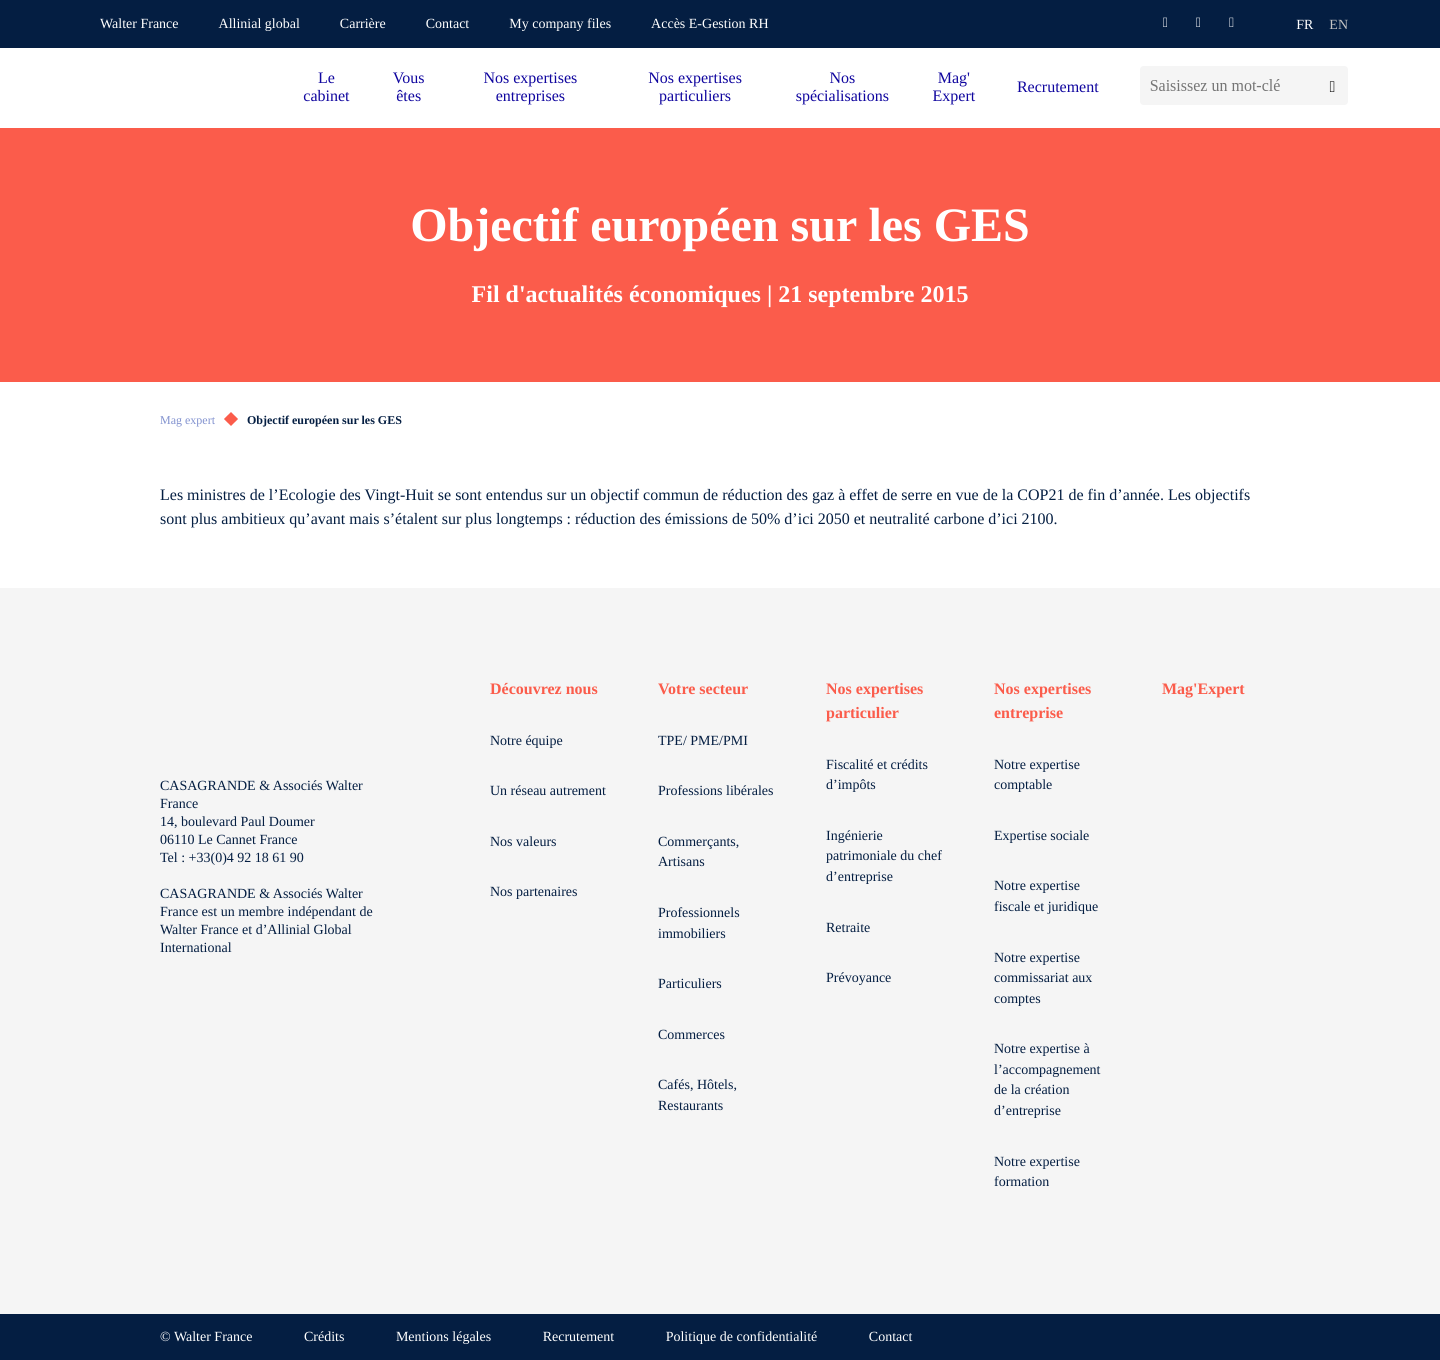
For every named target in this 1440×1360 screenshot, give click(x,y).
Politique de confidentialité (742, 1337)
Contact (448, 24)
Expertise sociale (1041, 836)
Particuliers (690, 984)
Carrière (363, 24)
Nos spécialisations (842, 87)
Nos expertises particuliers (695, 87)
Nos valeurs (523, 842)
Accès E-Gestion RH (709, 24)
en (1338, 25)
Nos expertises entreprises (530, 87)
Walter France (139, 24)
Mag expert (187, 420)
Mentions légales (443, 1337)
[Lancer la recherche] (1332, 85)
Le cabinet (326, 87)
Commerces (691, 1035)
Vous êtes (409, 87)
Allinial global (259, 24)
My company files (560, 24)
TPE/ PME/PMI (703, 741)
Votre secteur (703, 689)
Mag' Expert (954, 87)
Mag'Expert (1203, 689)
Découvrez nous (544, 689)
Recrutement (1058, 87)
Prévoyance (858, 978)
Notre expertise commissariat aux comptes (1043, 979)
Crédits (324, 1337)
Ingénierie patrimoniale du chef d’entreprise (884, 857)
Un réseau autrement (548, 791)
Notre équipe (526, 741)
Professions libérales (715, 791)
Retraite (848, 928)
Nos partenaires (533, 892)
